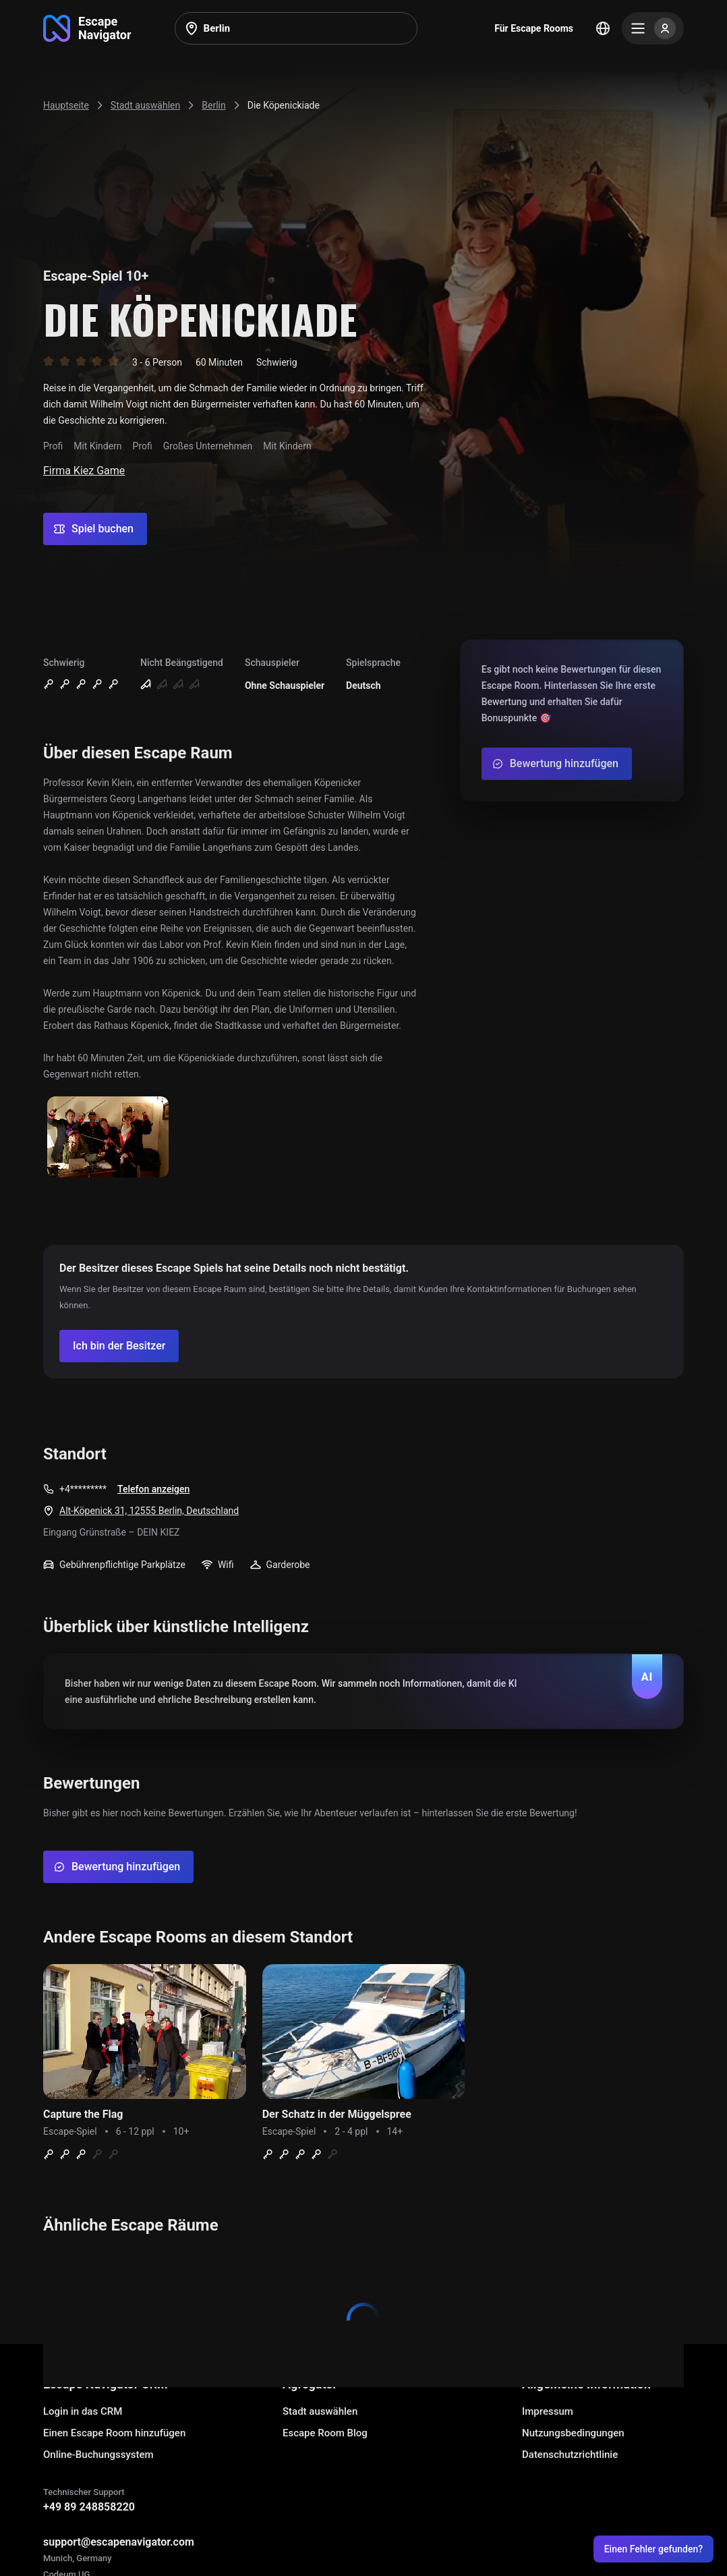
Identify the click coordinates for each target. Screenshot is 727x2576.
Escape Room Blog (325, 2433)
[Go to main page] (87, 28)
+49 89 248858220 (89, 2506)
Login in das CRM (82, 2411)
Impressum (547, 2411)
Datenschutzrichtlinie (570, 2454)
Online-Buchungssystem (98, 2454)
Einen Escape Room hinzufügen (114, 2433)
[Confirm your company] (119, 1346)
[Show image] (108, 1138)
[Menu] (653, 28)
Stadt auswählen (320, 2411)
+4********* (83, 1489)
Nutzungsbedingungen (573, 2433)
